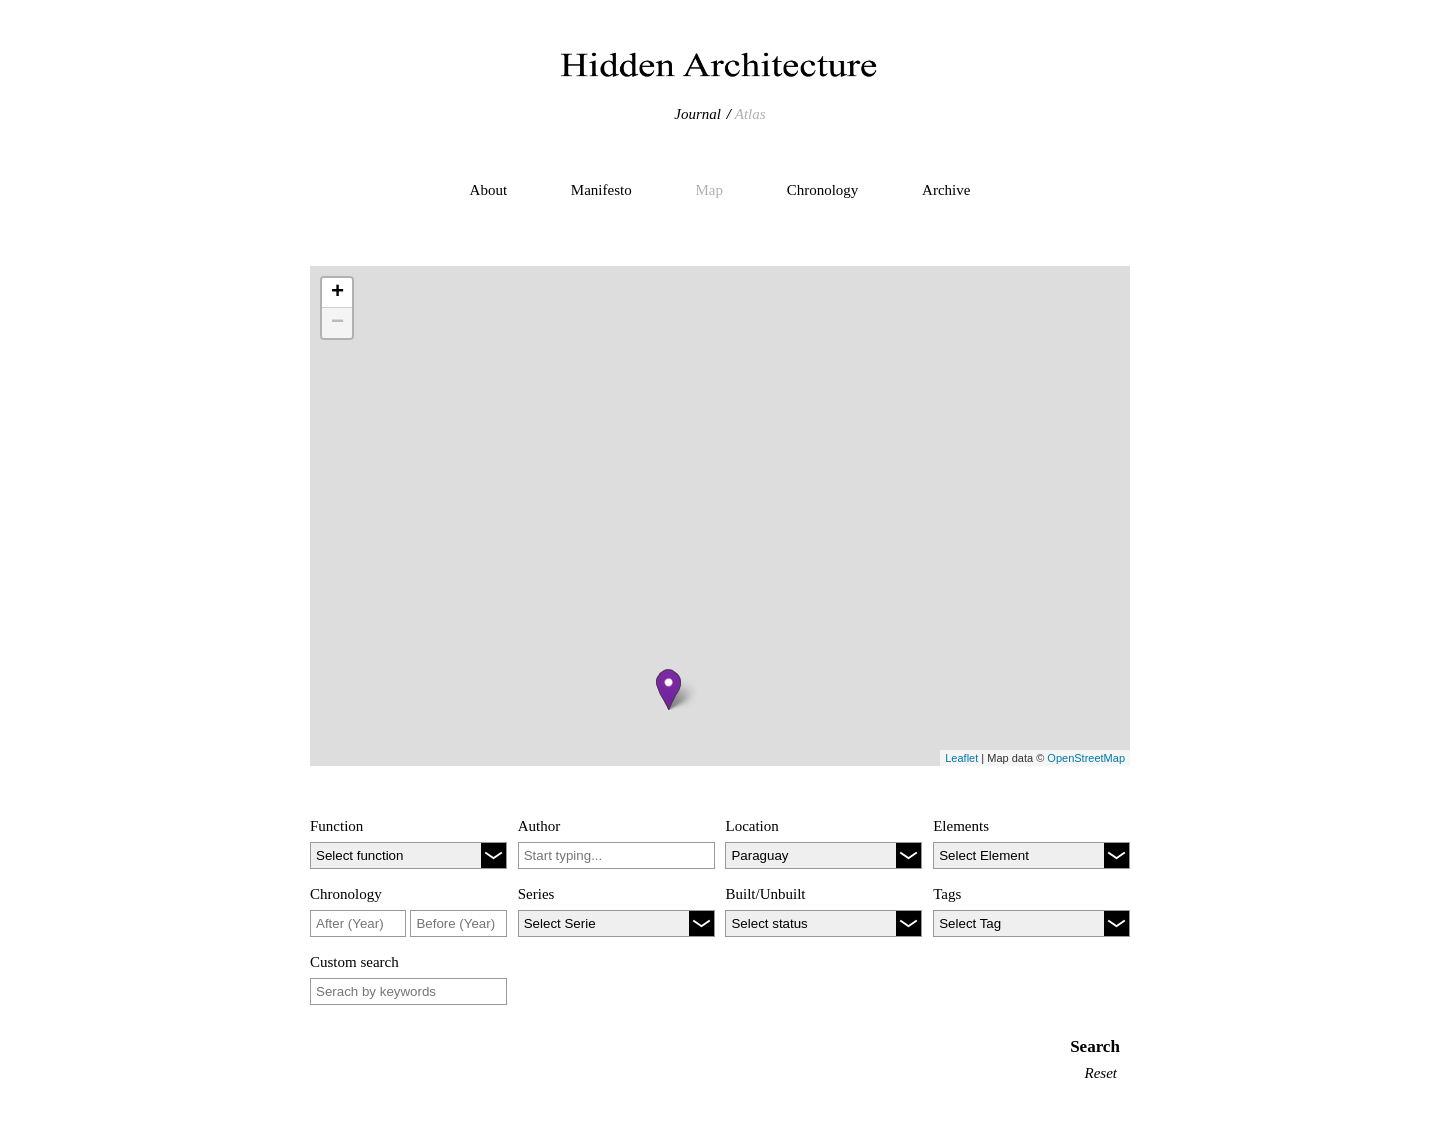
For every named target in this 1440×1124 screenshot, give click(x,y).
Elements (961, 826)
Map (709, 190)
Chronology (823, 190)
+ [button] (337, 293)
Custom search (354, 962)
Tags (947, 894)
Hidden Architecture (720, 65)
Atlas (750, 114)
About (489, 190)
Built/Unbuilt (765, 894)
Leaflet (961, 758)
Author (539, 826)
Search (1095, 1046)
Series (536, 894)
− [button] (337, 323)
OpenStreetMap (1086, 758)
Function (336, 826)
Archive (946, 190)
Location (751, 826)
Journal (697, 114)
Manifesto (601, 190)
